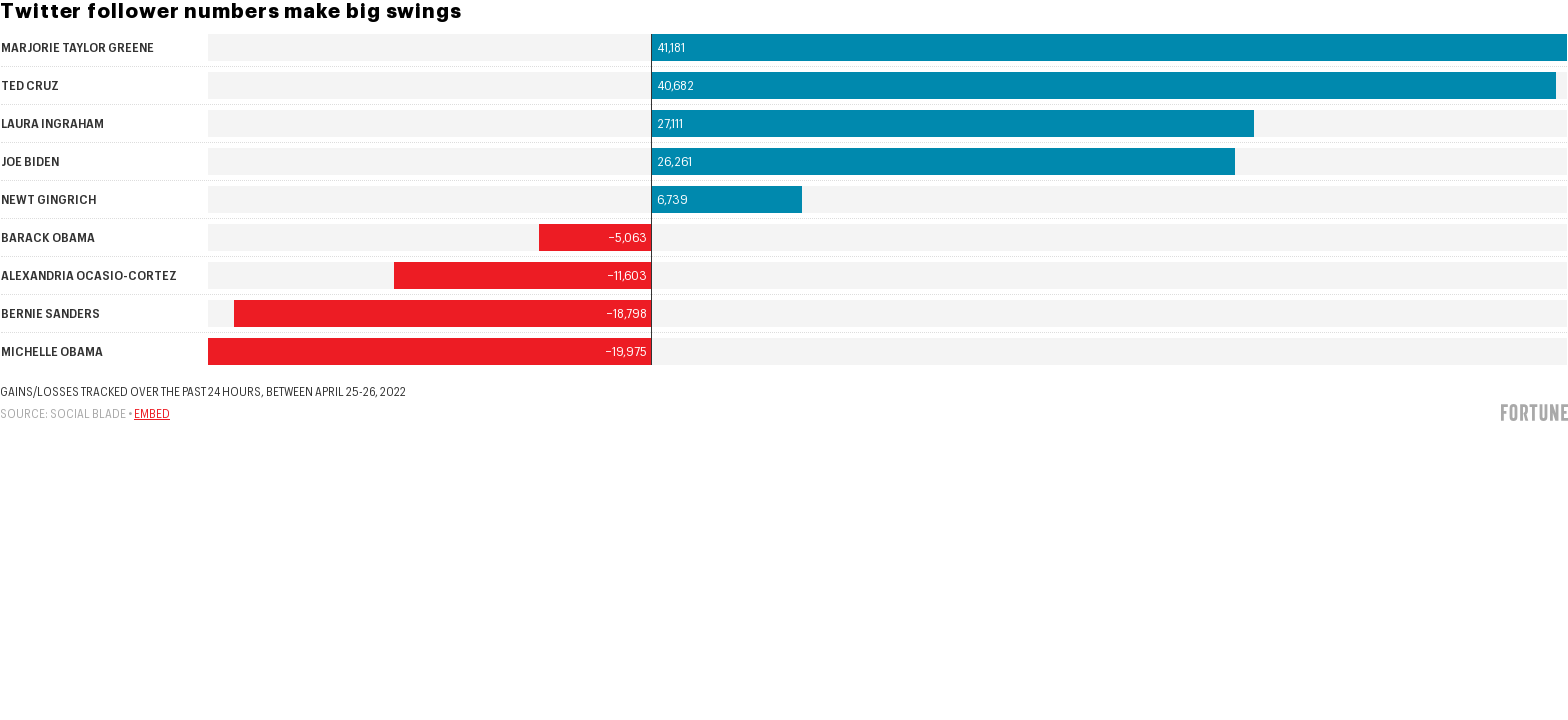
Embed (152, 414)
